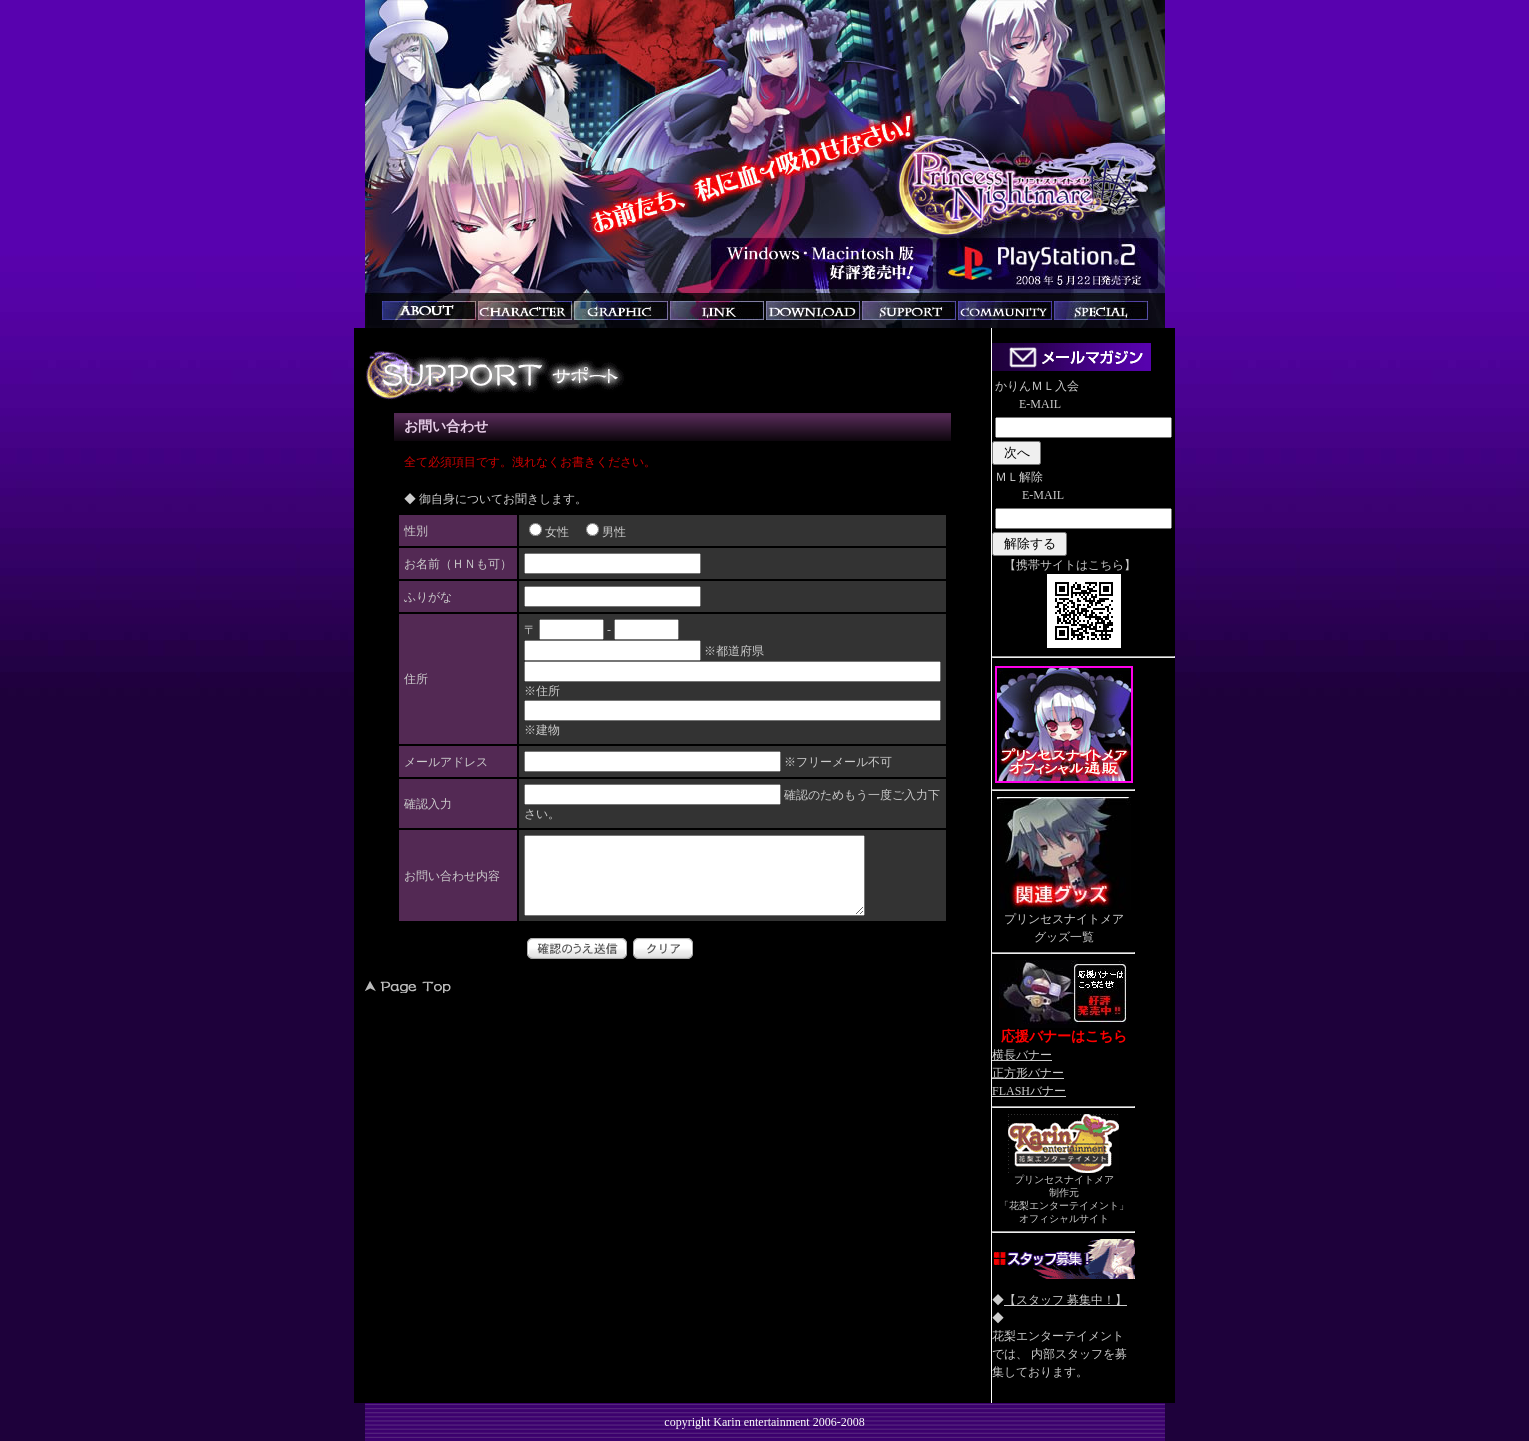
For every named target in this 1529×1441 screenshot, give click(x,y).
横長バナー (1022, 1055)
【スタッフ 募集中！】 (1065, 1300)
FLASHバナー (1029, 1091)
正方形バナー (1028, 1073)
